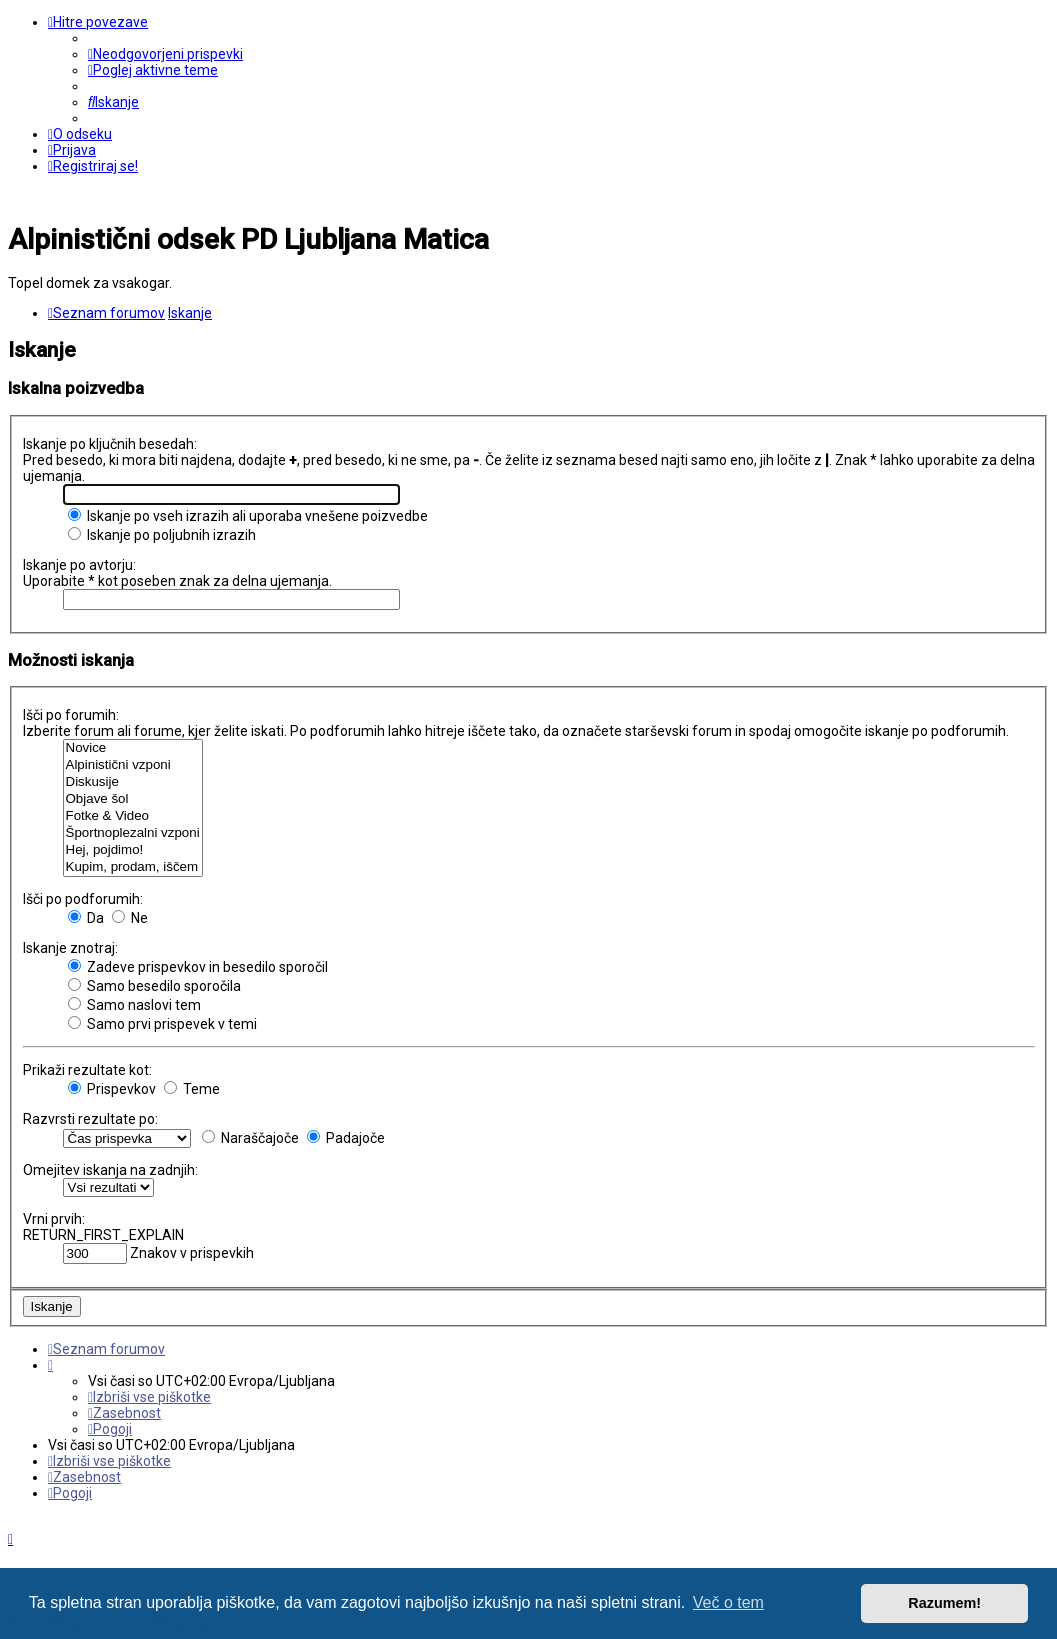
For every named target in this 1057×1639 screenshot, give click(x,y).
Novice (133, 748)
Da (86, 918)
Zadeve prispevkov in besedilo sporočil (198, 967)
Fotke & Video (133, 816)
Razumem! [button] (944, 1603)
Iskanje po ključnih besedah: (110, 444)
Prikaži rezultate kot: (87, 1070)
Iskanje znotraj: (70, 948)
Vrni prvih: (54, 1219)
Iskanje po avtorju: (79, 565)
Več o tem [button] (728, 1602)
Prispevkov (112, 1089)
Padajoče (346, 1138)
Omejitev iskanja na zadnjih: (110, 1170)
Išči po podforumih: (83, 899)
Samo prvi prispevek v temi (162, 1024)
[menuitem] (165, 54)
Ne (130, 918)
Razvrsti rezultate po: (90, 1119)
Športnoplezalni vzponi (133, 833)
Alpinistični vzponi (133, 765)
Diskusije (133, 782)
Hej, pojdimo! (133, 850)
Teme (192, 1089)
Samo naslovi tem (134, 1005)
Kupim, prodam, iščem (133, 867)
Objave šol (133, 799)
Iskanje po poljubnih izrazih (162, 535)
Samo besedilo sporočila (154, 986)
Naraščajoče (250, 1138)
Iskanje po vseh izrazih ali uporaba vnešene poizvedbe (248, 516)
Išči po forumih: (71, 715)
